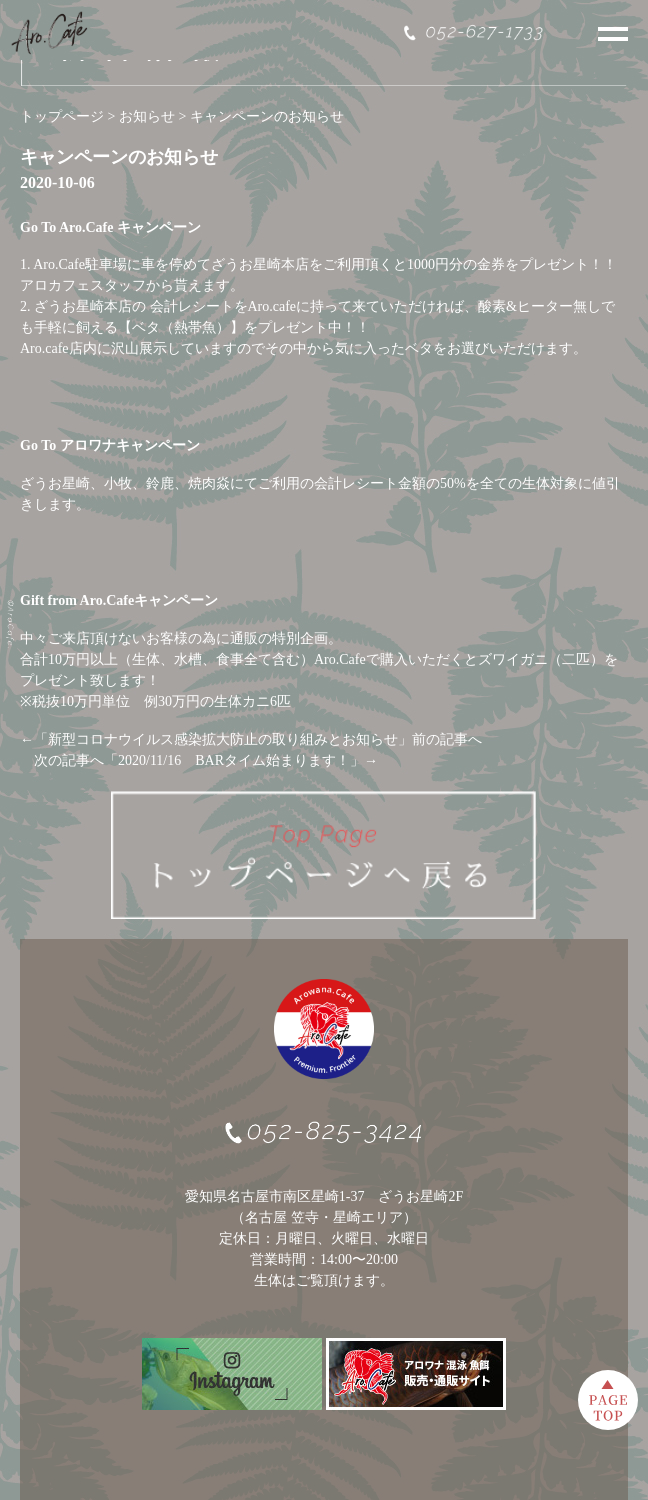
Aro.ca (39, 348)
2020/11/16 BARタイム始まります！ (234, 760)
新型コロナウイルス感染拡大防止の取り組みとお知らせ (223, 739)
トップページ (62, 116)
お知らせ (147, 116)
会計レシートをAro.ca (218, 306)
